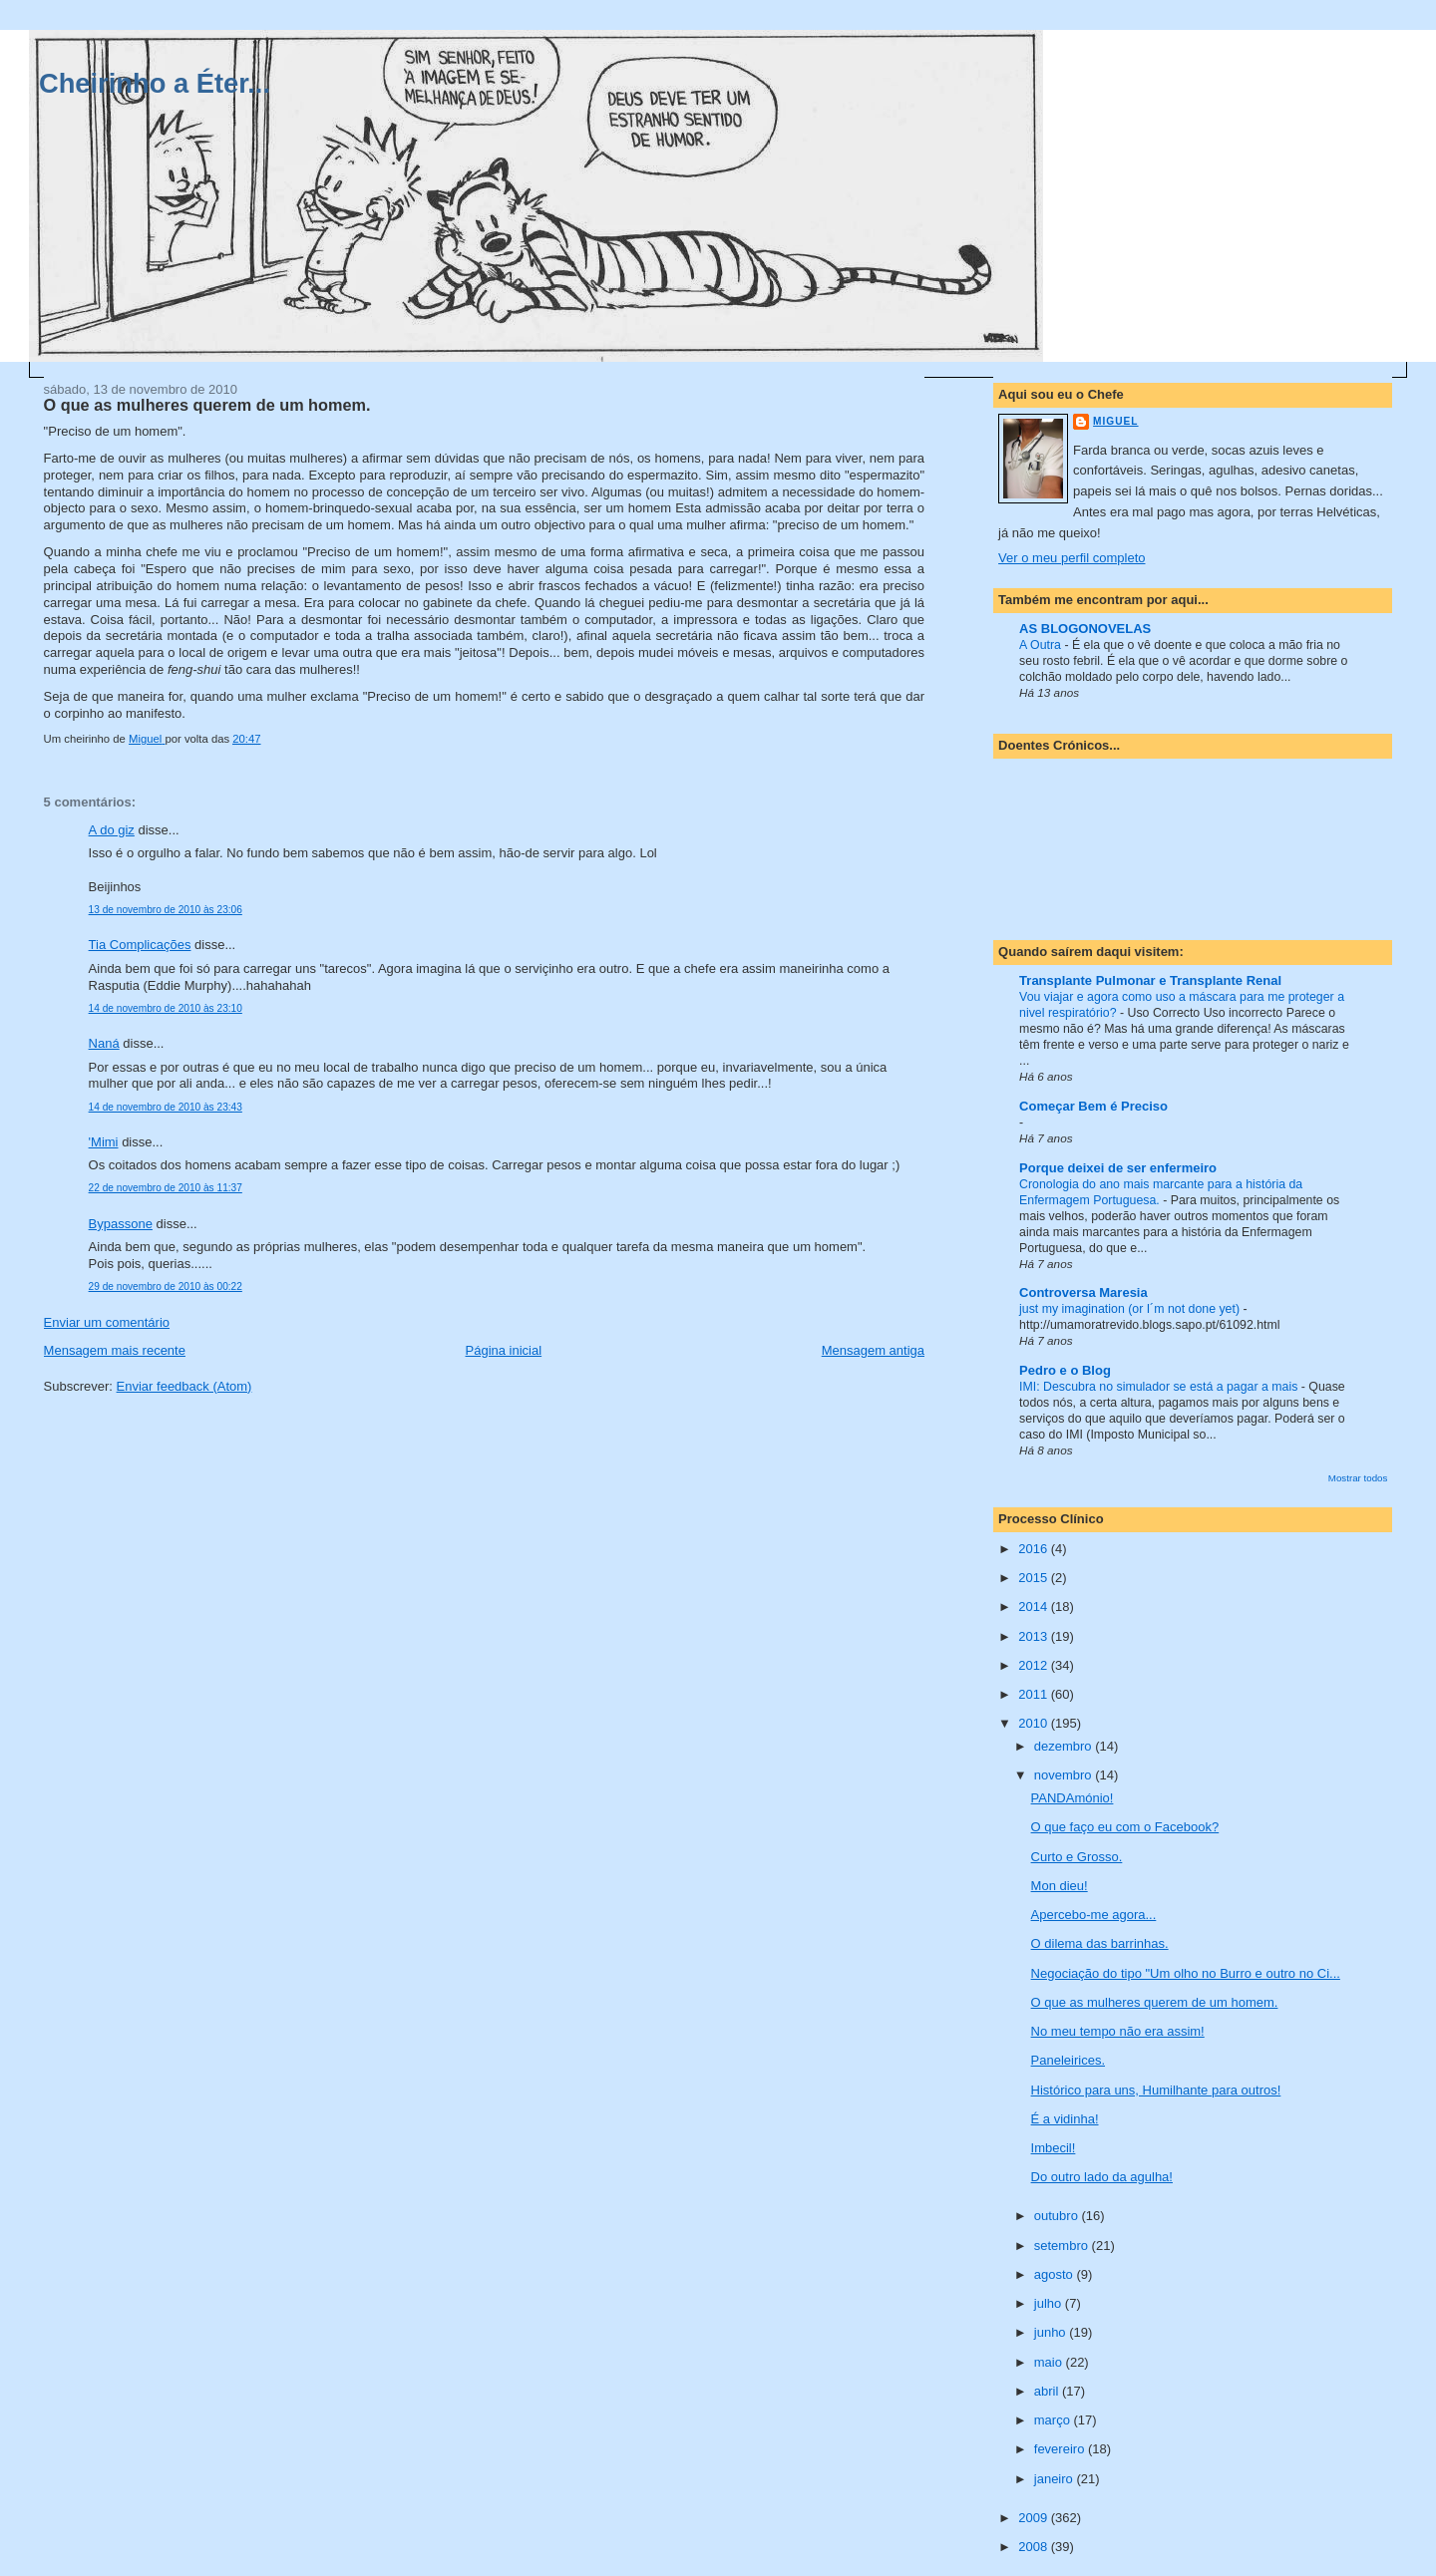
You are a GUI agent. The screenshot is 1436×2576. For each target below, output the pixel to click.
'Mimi (104, 1141)
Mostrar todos (1358, 1477)
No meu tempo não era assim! (1118, 2031)
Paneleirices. (1068, 2060)
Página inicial (504, 1350)
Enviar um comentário (107, 1322)
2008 (1034, 2546)
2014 (1034, 1606)
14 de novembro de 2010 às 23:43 (165, 1107)
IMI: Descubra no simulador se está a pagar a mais (1160, 1387)
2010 (1034, 1723)
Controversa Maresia (1083, 1292)
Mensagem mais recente (114, 1350)
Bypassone (121, 1223)
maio (1050, 2362)
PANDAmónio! (1072, 1797)
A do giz (112, 829)
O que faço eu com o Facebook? (1125, 1826)
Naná (104, 1043)
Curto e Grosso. (1077, 1856)
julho (1049, 2303)
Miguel (1115, 421)
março (1054, 2420)
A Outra (1041, 645)
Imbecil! (1053, 2147)
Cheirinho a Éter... (154, 83)
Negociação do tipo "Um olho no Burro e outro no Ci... (1185, 1973)
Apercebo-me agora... (1094, 1914)
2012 (1034, 1665)
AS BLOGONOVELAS (1085, 628)
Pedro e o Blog (1065, 1370)
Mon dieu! (1059, 1885)
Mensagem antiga (873, 1350)
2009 (1034, 2517)
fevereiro (1061, 2448)
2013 (1034, 1636)
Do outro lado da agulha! (1102, 2176)
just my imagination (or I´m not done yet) (1131, 1309)
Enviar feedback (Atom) (184, 1386)
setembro (1063, 2245)
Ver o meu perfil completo (1071, 557)
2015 (1034, 1577)
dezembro (1064, 1746)
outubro (1058, 2215)
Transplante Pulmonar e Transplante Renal (1150, 980)
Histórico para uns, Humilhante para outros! (1156, 2090)
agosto (1055, 2274)
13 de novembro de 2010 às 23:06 (165, 909)
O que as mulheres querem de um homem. (1154, 2002)
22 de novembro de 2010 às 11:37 (165, 1187)
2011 (1034, 1694)
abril (1048, 2391)
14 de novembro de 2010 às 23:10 (165, 1008)
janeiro (1055, 2478)
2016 (1034, 1548)
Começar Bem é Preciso (1093, 1106)
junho (1051, 2332)
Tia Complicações (140, 944)
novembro (1064, 1775)
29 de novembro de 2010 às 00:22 (165, 1286)
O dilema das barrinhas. (1100, 1943)
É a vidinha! (1065, 2118)
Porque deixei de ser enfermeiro (1118, 1167)
